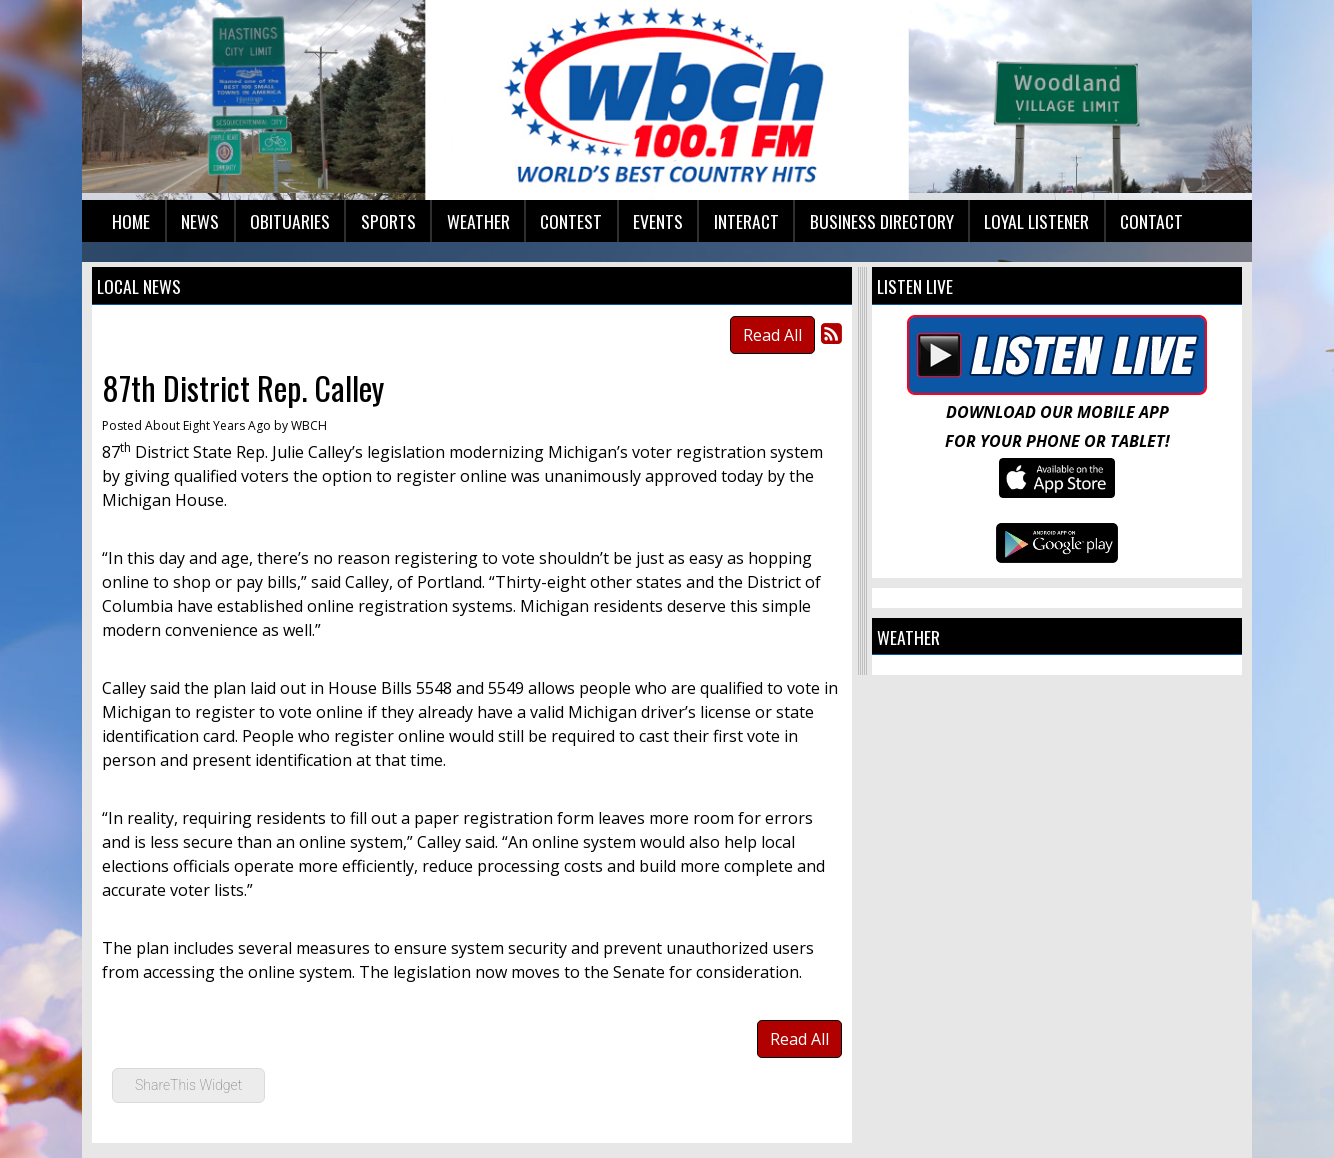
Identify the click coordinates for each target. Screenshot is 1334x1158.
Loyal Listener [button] (1036, 221)
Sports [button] (388, 221)
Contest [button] (571, 221)
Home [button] (131, 221)
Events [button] (658, 221)
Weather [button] (478, 221)
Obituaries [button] (290, 221)
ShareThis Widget (188, 1085)
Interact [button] (746, 221)
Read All (772, 335)
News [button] (200, 221)
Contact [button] (1151, 221)
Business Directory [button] (882, 221)
